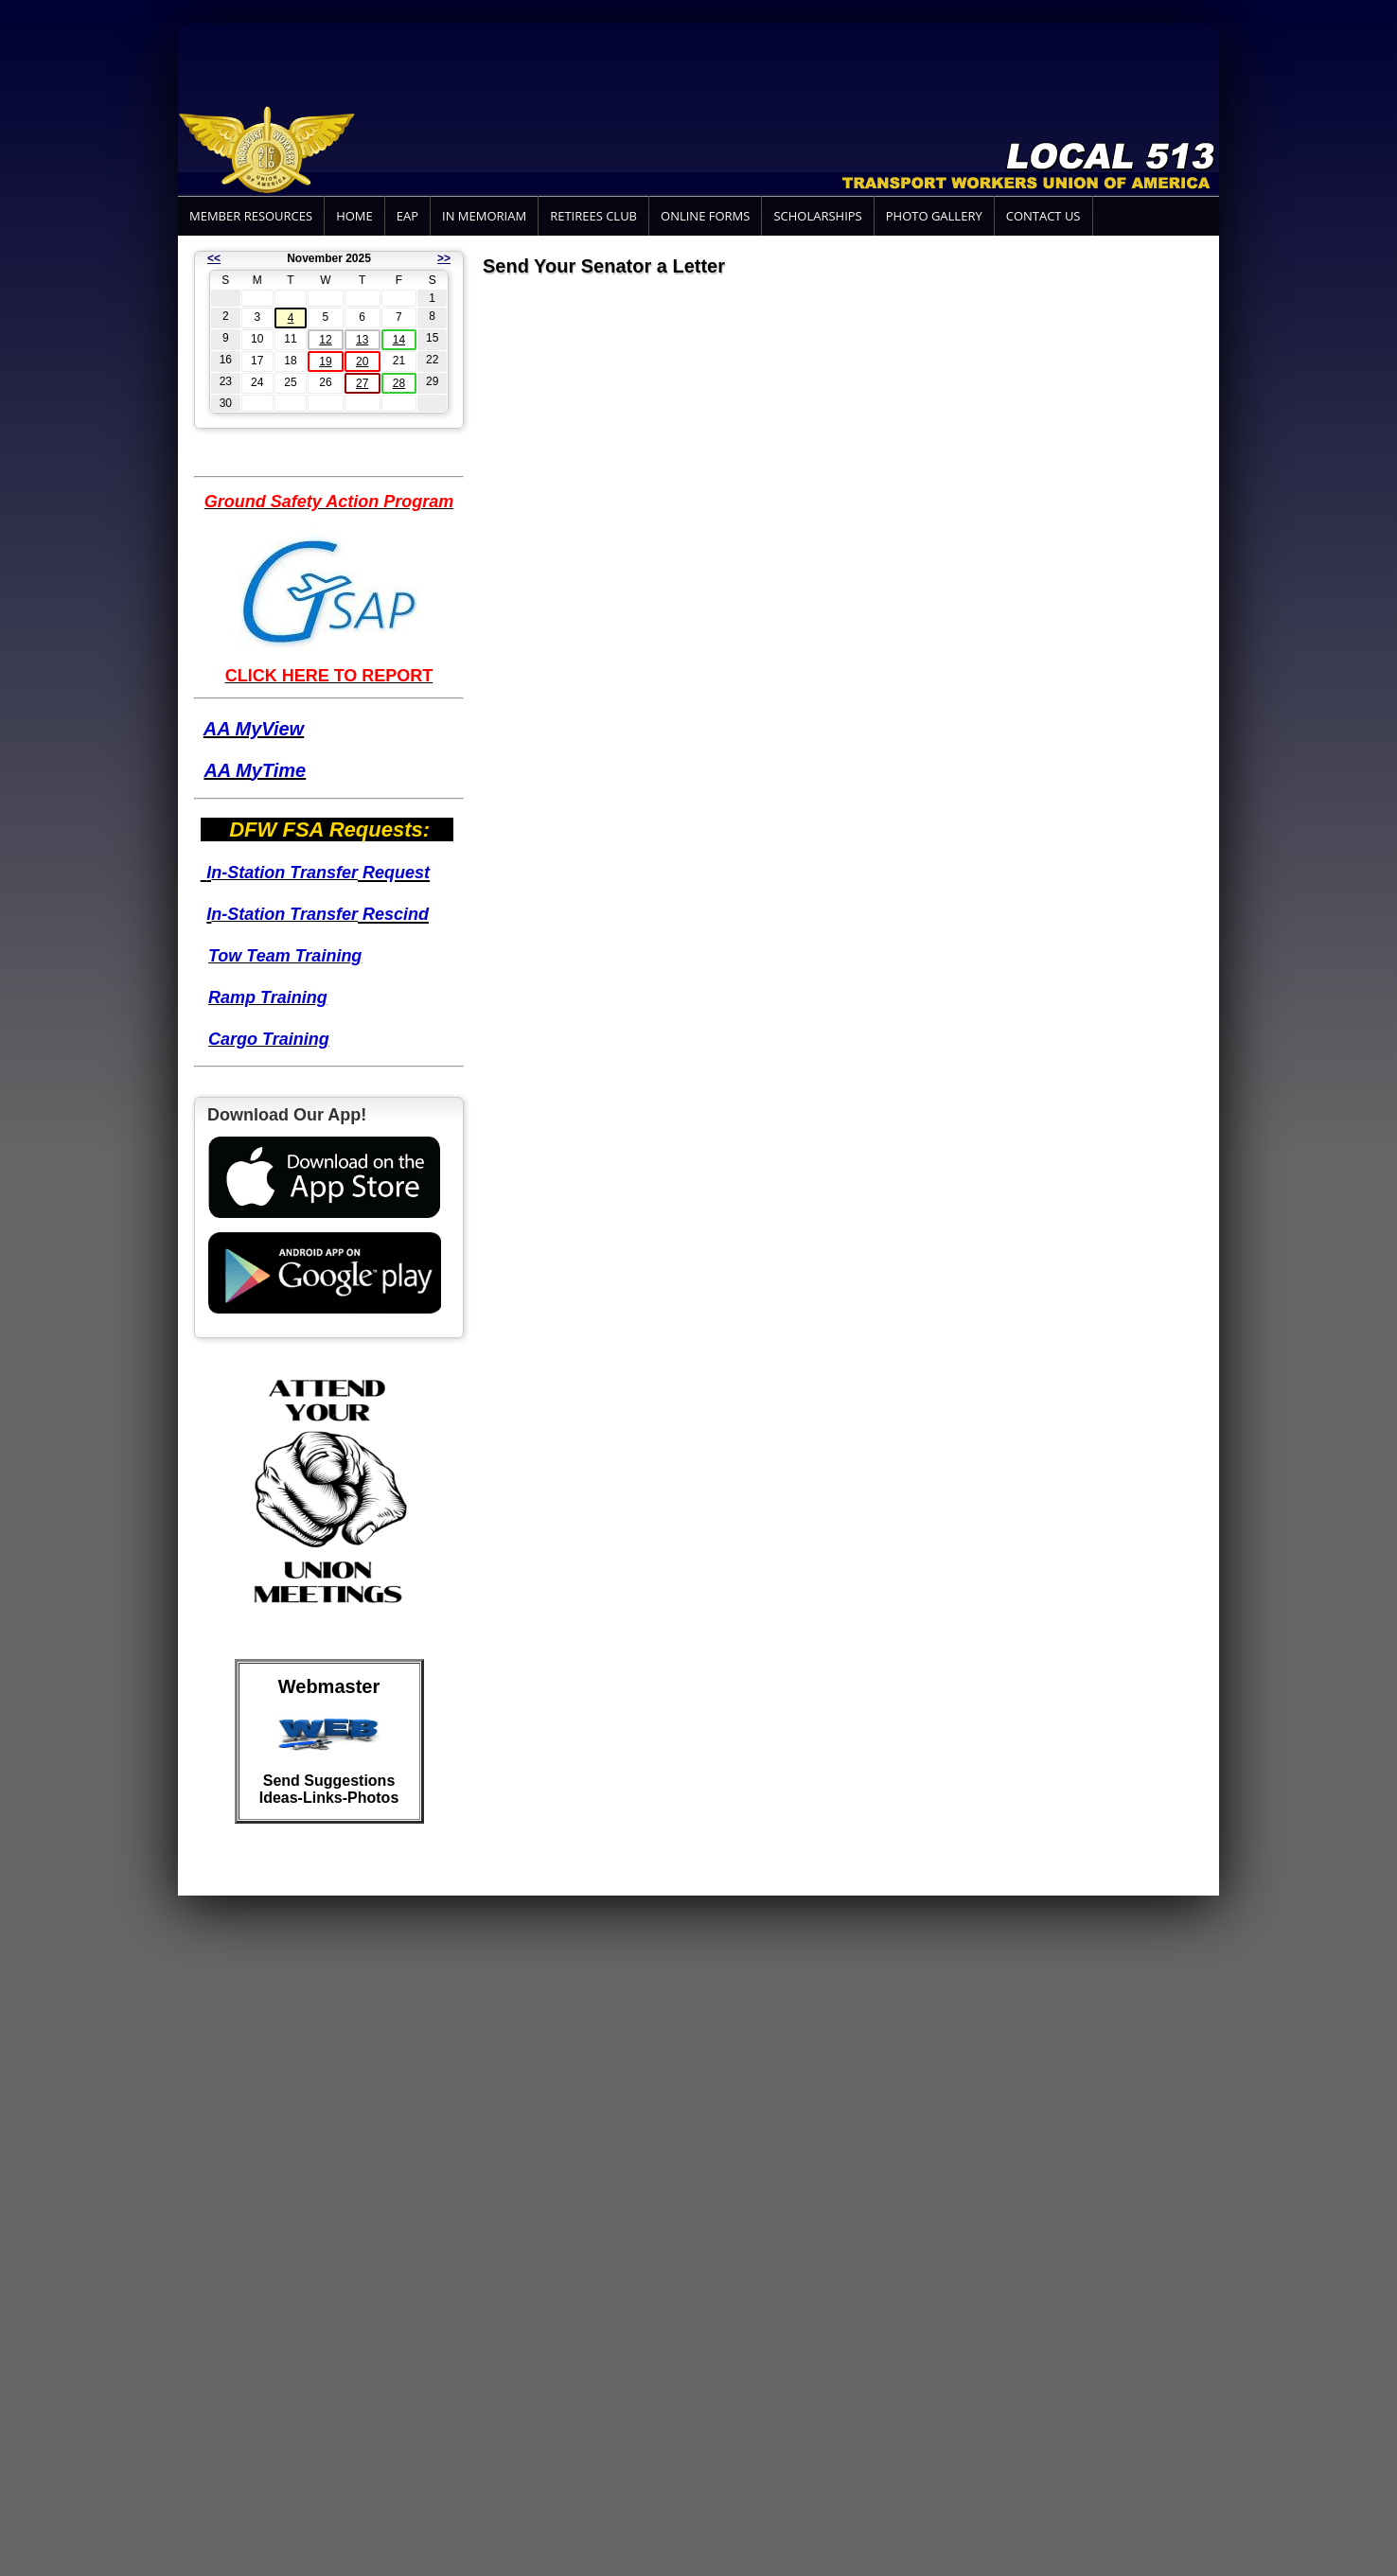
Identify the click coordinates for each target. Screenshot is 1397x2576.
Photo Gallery (934, 215)
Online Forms (705, 215)
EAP (407, 215)
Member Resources (250, 215)
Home (354, 215)
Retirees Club (593, 215)
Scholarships (817, 215)
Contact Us (1043, 215)
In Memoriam (484, 215)
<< (214, 258)
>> (444, 258)
